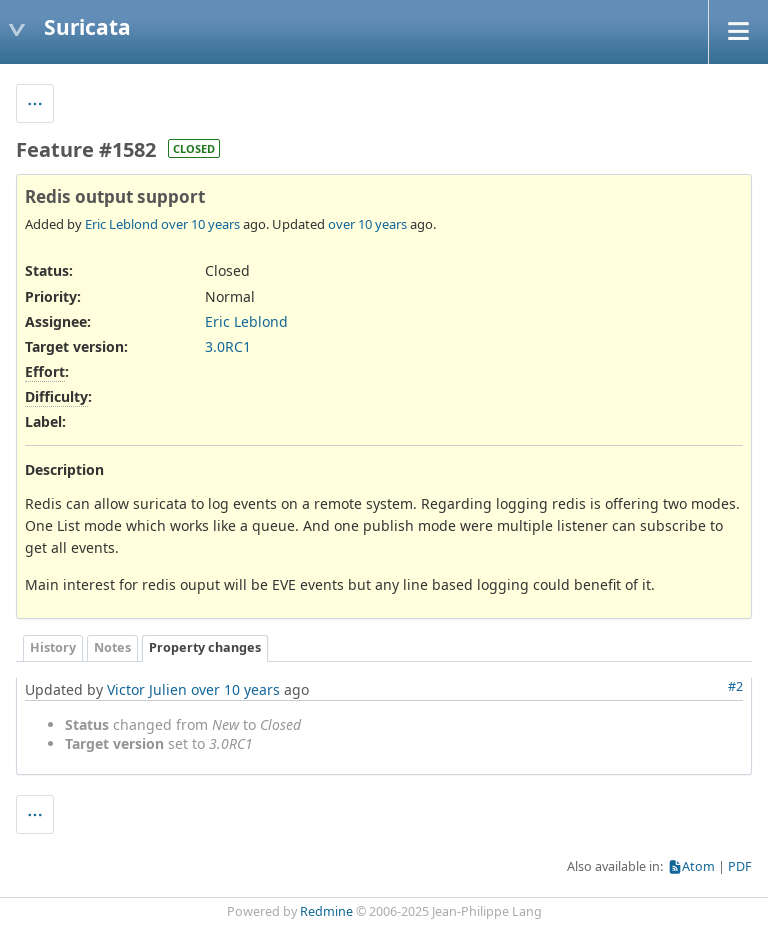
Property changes (205, 647)
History (53, 647)
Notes (112, 647)
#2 (735, 686)
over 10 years (200, 224)
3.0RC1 (228, 346)
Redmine (326, 911)
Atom (698, 866)
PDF (740, 866)
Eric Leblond (121, 224)
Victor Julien (147, 689)
